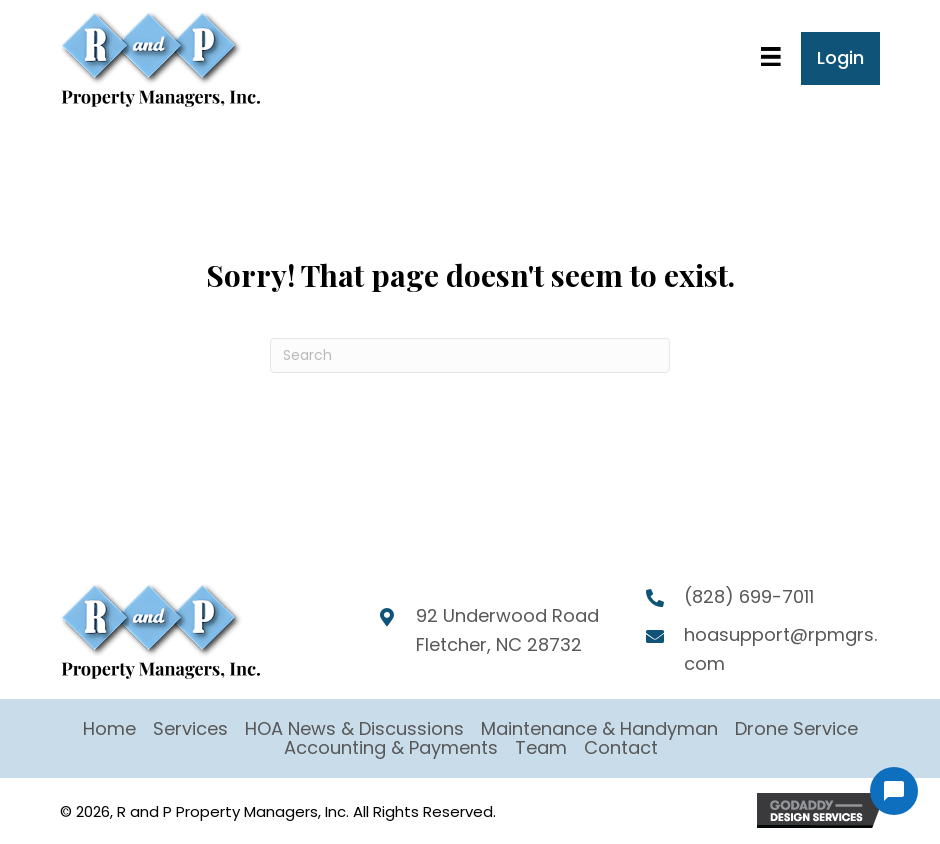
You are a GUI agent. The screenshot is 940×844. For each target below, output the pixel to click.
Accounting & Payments (391, 747)
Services (190, 728)
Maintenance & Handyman (599, 728)
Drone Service (796, 728)
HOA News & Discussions (354, 728)
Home (109, 728)
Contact (621, 747)
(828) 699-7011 (749, 596)
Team (541, 747)
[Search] (470, 355)
